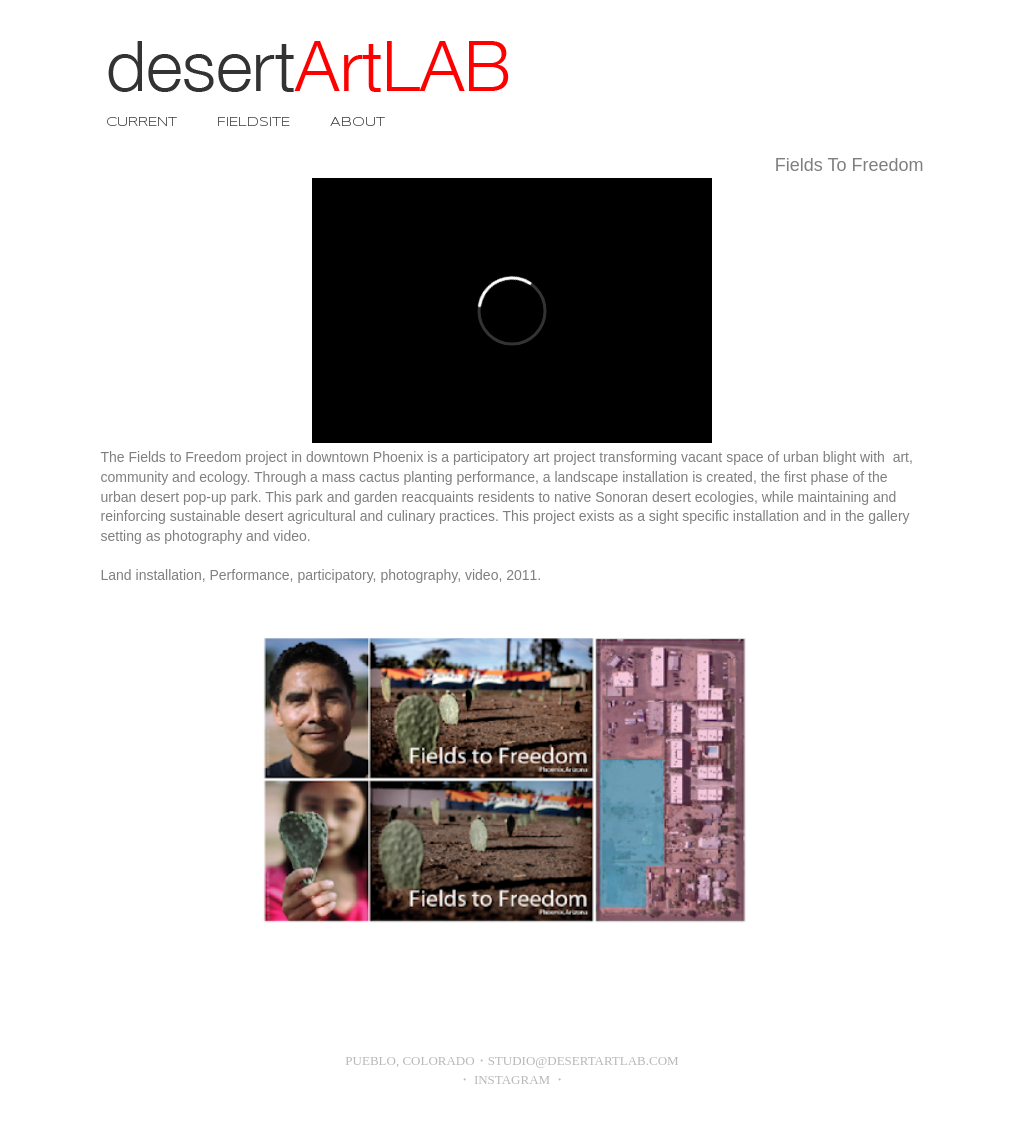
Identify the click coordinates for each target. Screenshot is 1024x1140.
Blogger (548, 1129)
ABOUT (357, 122)
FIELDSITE (253, 122)
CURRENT (141, 122)
